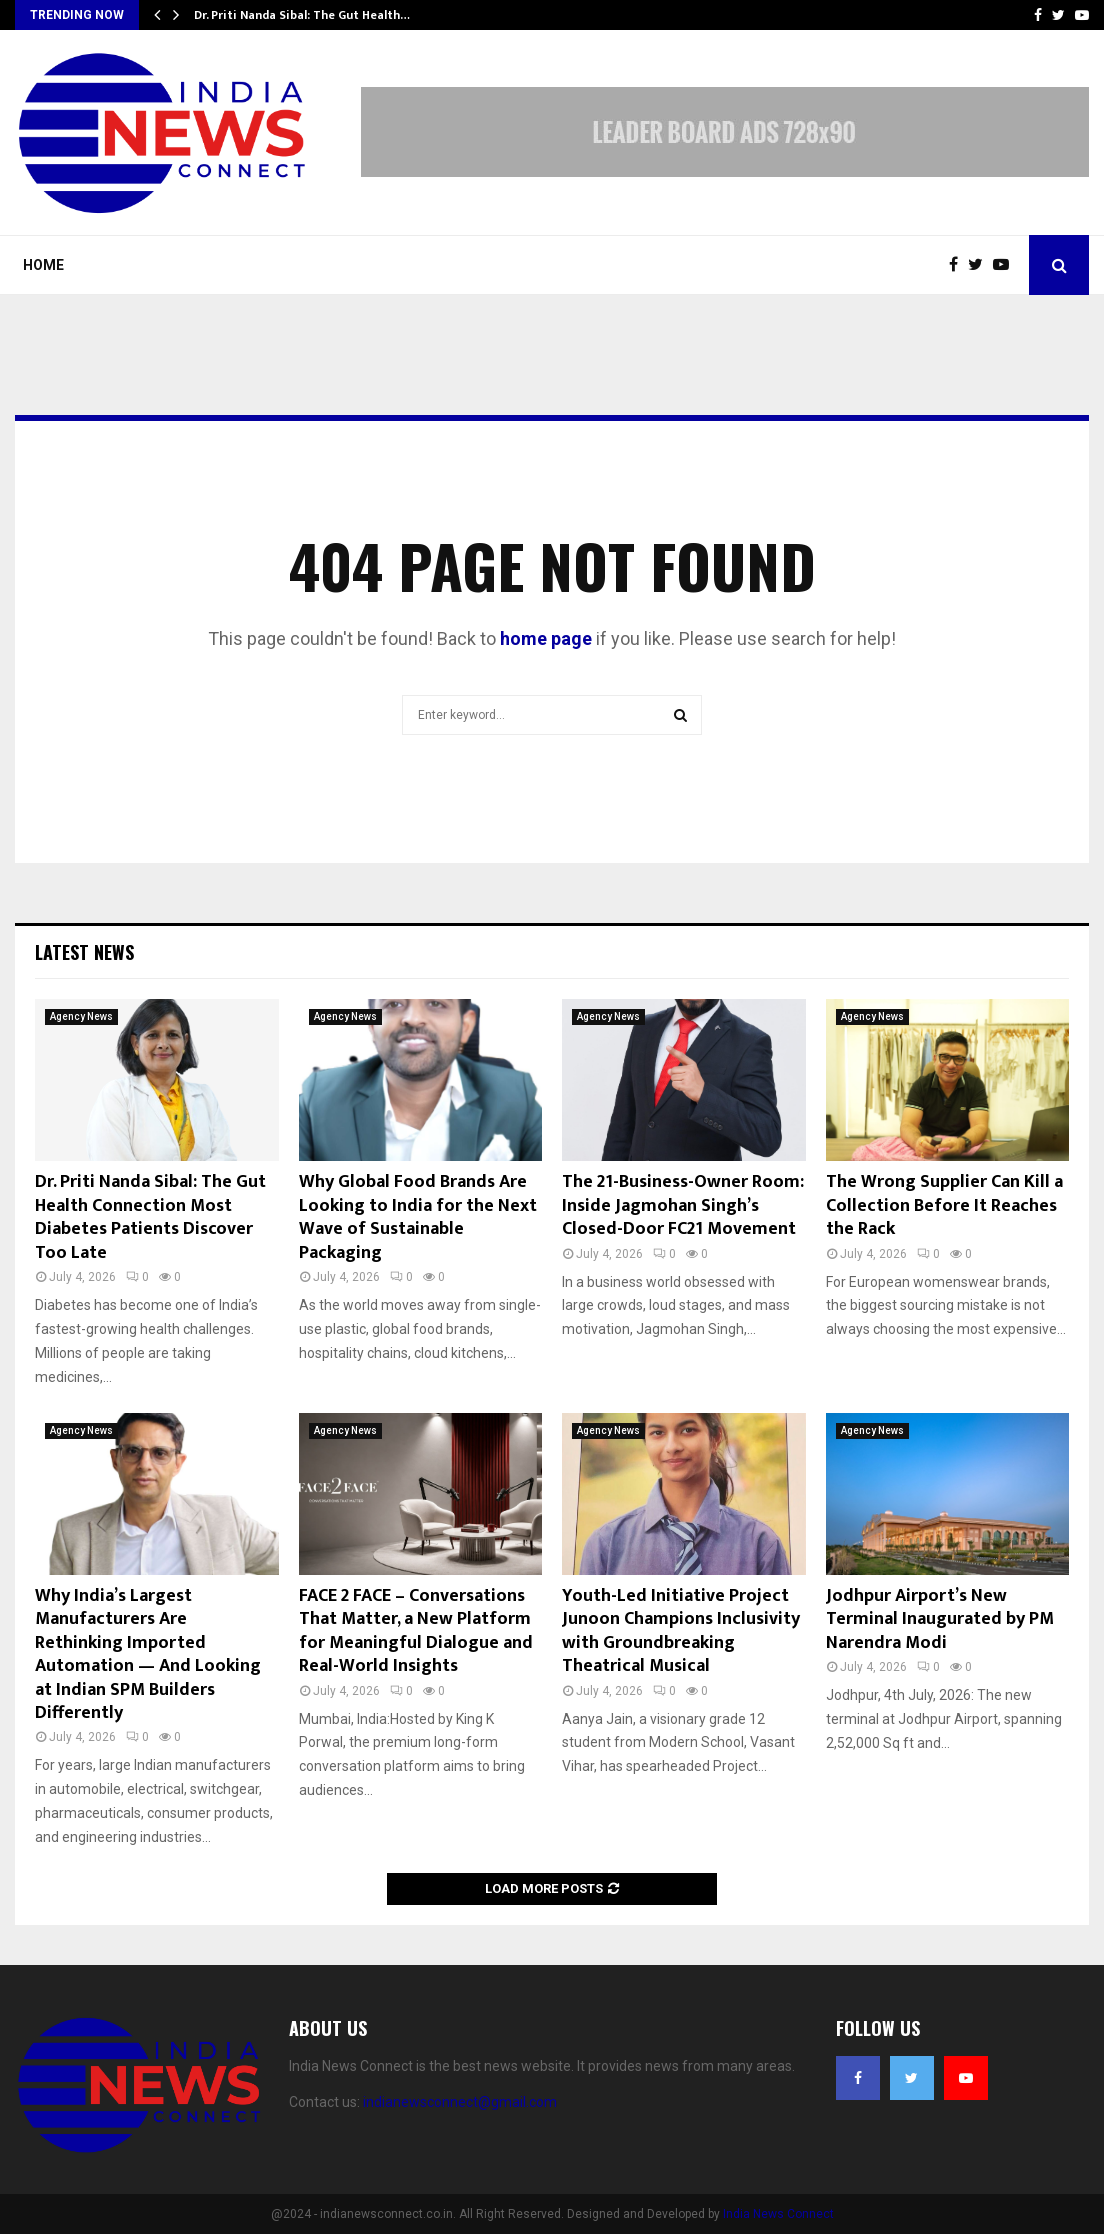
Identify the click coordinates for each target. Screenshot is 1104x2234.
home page (546, 638)
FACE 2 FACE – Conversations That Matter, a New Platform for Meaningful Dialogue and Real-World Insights (416, 1631)
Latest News (84, 952)
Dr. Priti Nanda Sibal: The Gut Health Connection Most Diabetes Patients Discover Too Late (150, 1217)
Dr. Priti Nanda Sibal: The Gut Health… (302, 15)
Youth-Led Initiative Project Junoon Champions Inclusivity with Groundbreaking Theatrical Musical (681, 1631)
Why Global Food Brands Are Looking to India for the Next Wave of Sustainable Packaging (418, 1217)
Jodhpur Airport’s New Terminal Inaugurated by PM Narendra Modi (940, 1619)
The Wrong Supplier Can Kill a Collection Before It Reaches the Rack (944, 1205)
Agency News (81, 1016)
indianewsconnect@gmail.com (460, 2102)
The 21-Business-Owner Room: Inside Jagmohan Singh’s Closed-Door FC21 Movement (683, 1205)
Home (43, 265)
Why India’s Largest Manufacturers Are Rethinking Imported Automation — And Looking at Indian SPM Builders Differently (148, 1654)
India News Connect (778, 2214)
